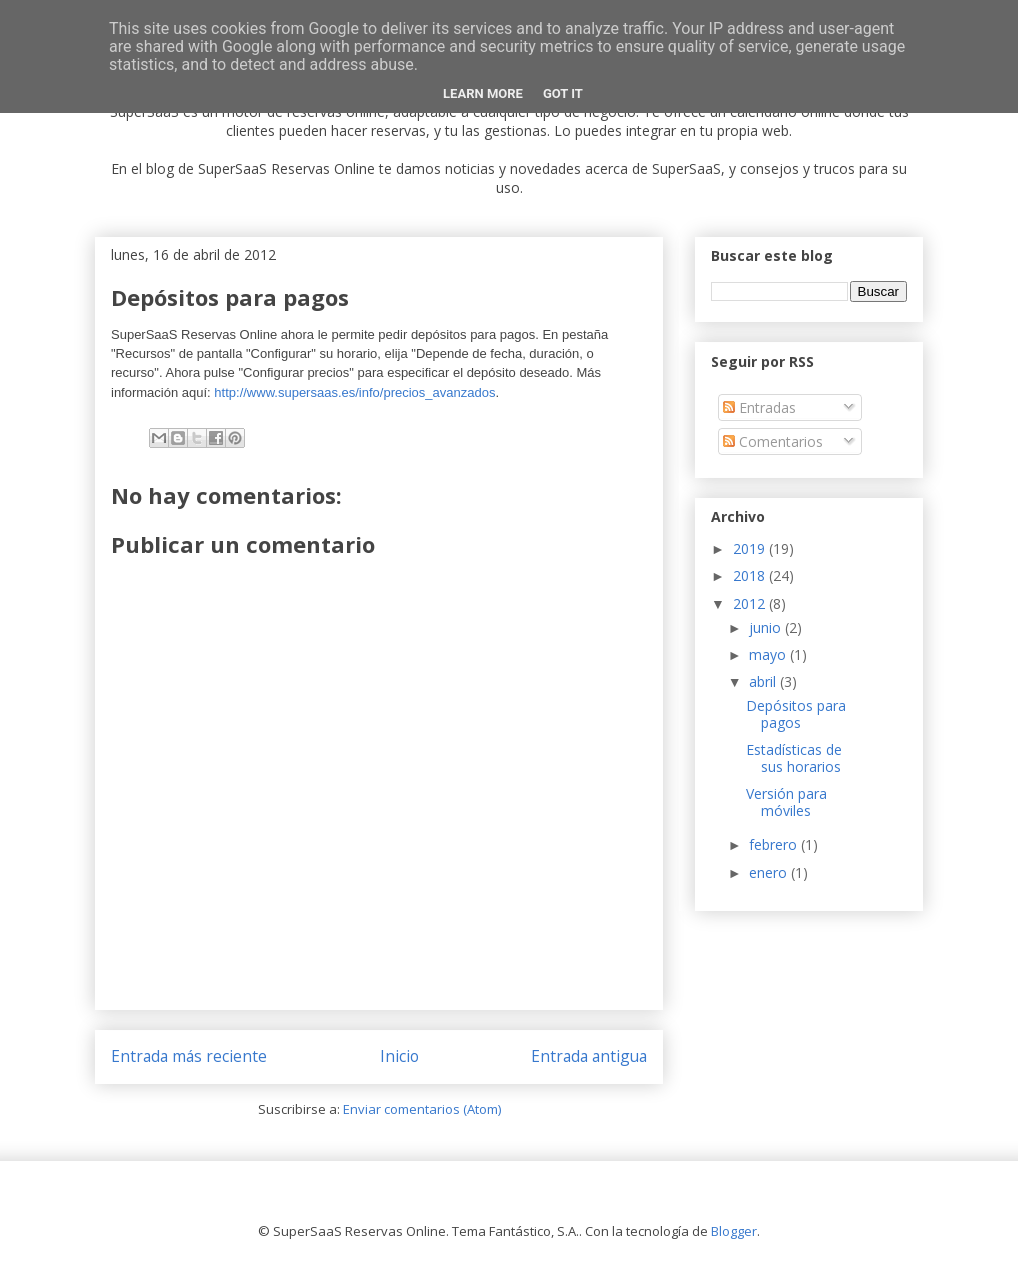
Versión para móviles (786, 802)
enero (770, 872)
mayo (769, 654)
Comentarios (773, 441)
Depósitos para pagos (796, 714)
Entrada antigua (589, 1056)
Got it (563, 93)
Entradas (759, 407)
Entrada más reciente (189, 1056)
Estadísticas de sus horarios (794, 758)
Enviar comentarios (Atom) (422, 1109)
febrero (775, 844)
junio (767, 627)
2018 (751, 575)
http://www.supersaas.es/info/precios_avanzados (354, 392)
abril (764, 681)
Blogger (734, 1231)
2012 (751, 603)
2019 (751, 548)
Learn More (483, 93)
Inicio (399, 1056)
